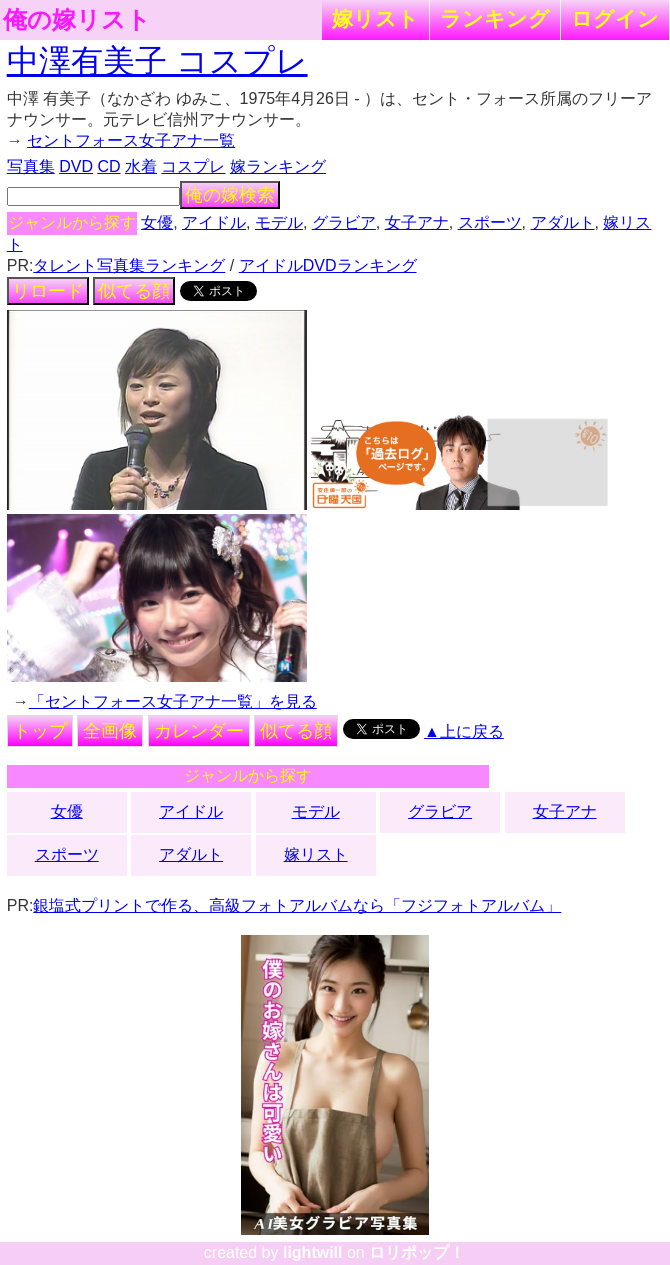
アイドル (214, 222)
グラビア (344, 222)
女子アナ (417, 222)
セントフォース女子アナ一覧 (131, 140)
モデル (279, 222)
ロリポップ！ (417, 1252)
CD (108, 166)
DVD (76, 166)
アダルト (563, 222)
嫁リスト (375, 18)
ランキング (495, 18)
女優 (157, 222)
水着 (141, 166)
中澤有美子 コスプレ (157, 61)
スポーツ (490, 222)
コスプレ (193, 166)
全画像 (110, 731)
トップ (40, 731)
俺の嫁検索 (230, 195)
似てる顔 (134, 291)
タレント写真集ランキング (129, 265)
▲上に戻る (464, 731)
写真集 (31, 166)
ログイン (615, 18)
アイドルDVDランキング (328, 265)
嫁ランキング (278, 166)
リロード (48, 291)
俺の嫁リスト (77, 20)
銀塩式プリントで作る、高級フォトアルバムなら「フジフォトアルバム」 (297, 905)
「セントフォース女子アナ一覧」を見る (173, 701)
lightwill (313, 1252)
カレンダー (199, 731)
